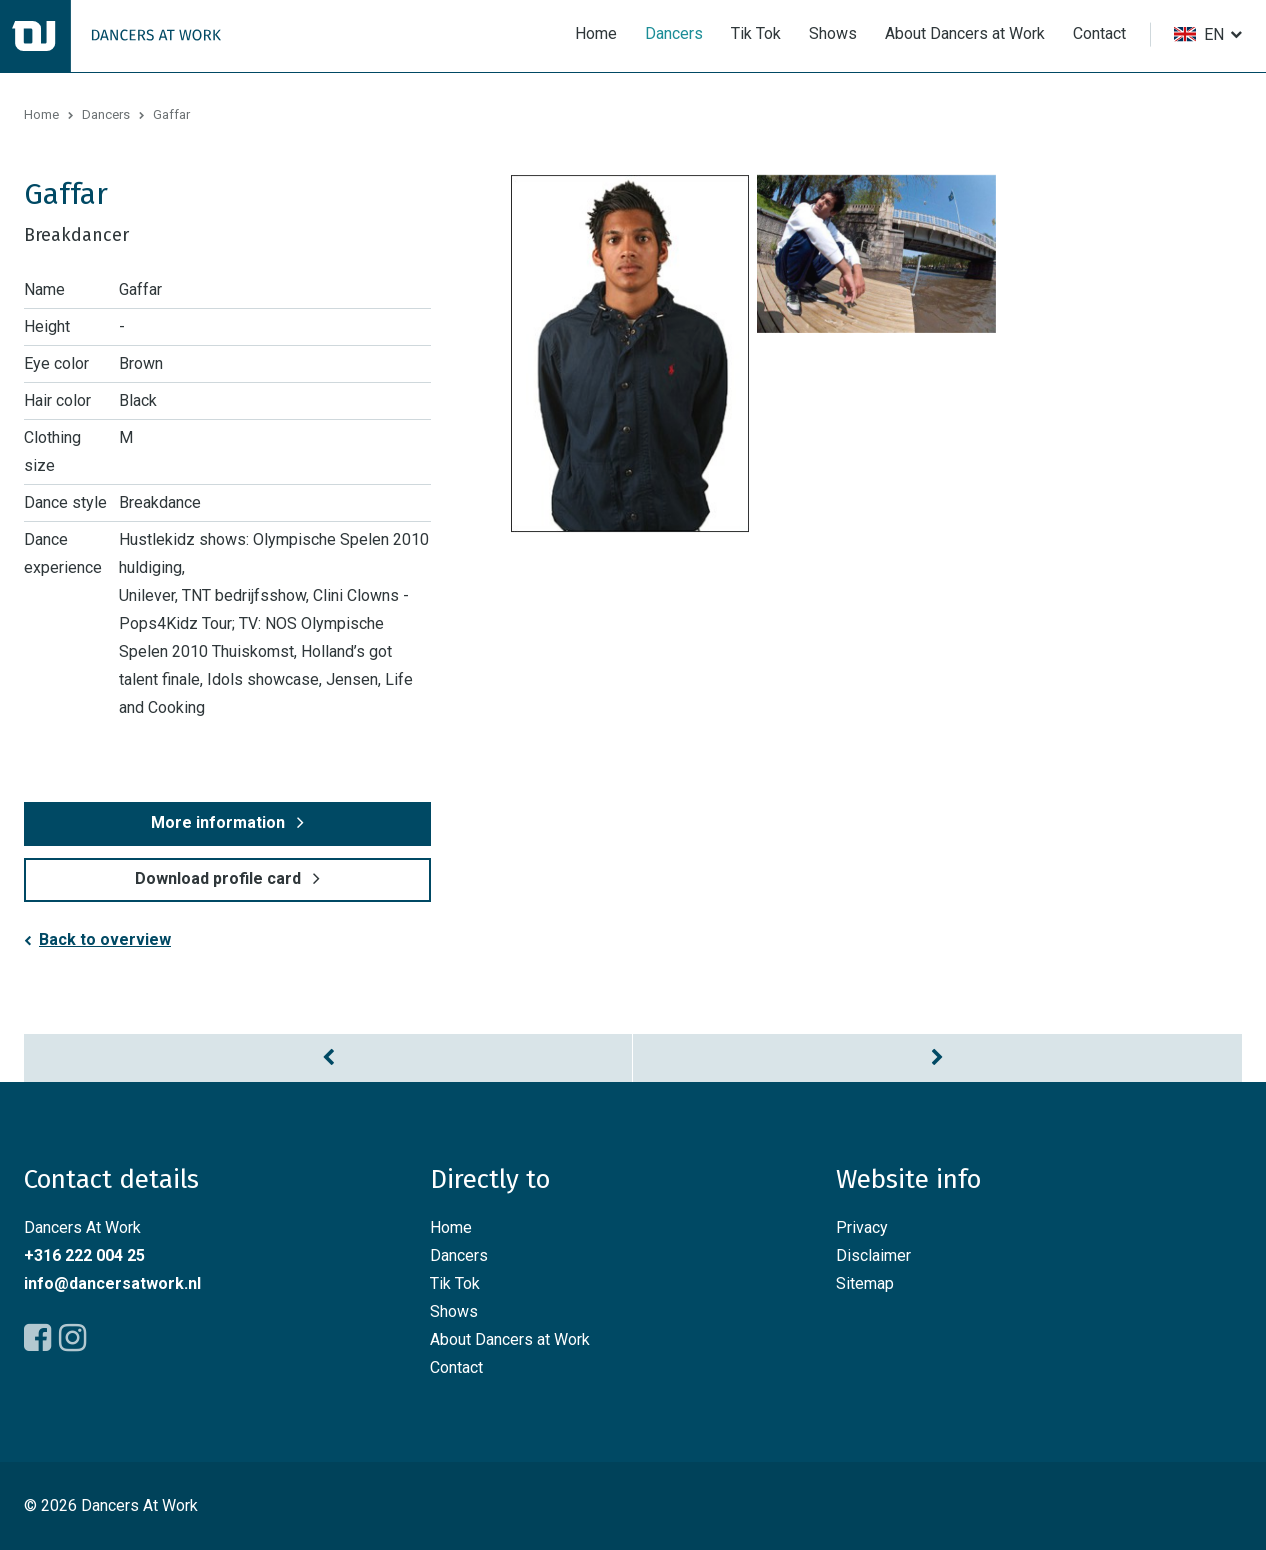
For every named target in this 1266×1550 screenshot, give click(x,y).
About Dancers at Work (965, 33)
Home (596, 33)
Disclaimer (873, 1255)
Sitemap (865, 1283)
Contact (1099, 33)
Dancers (674, 33)
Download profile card (218, 878)
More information (218, 822)
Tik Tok (756, 33)
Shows (833, 33)
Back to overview (105, 939)
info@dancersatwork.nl (112, 1283)
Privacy (862, 1227)
